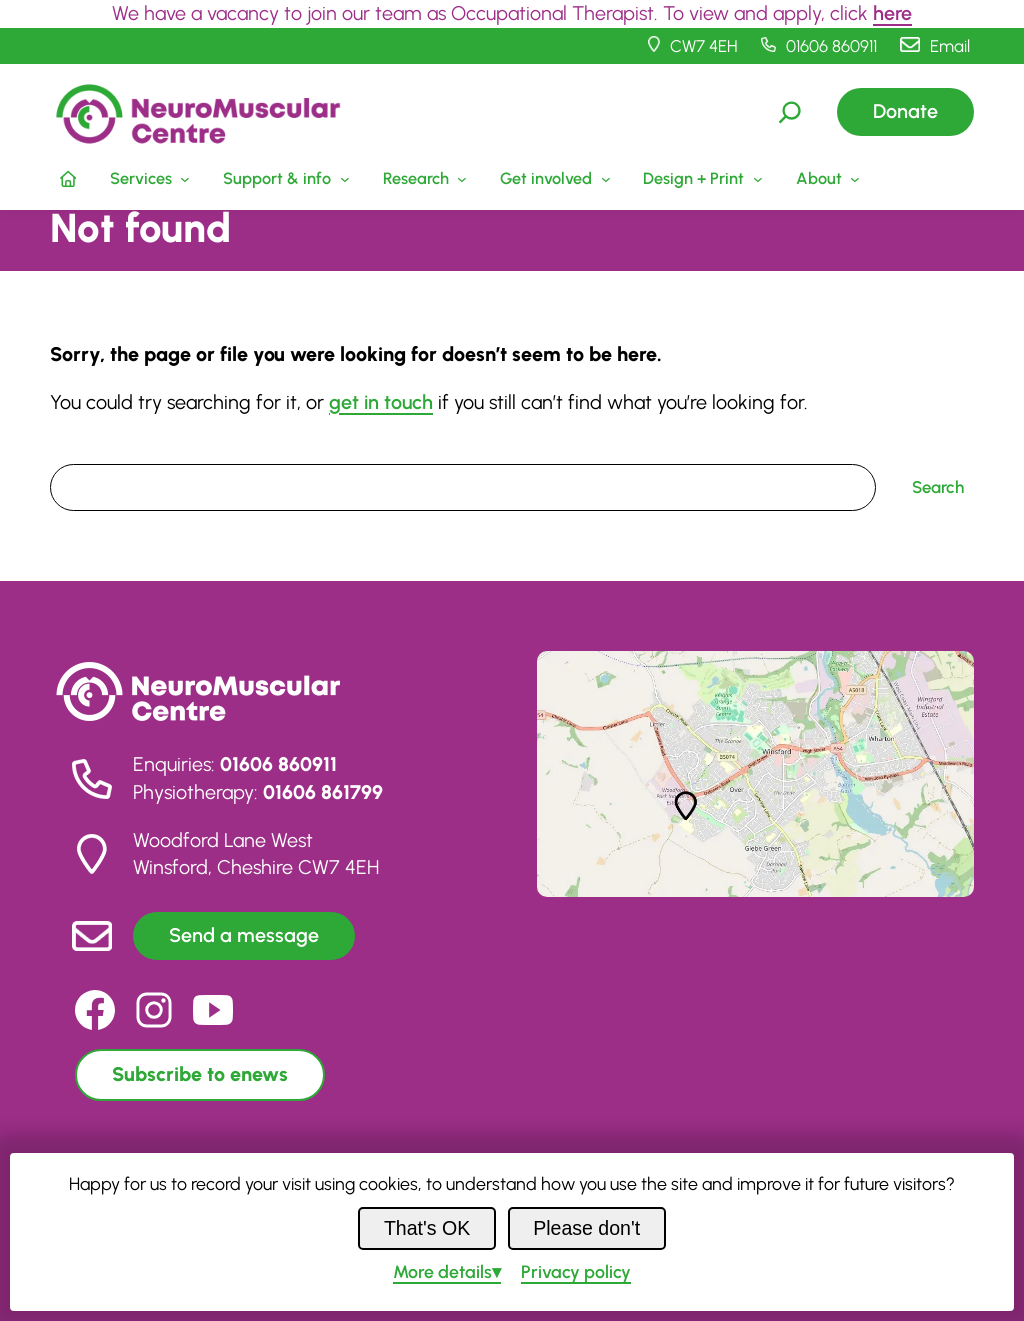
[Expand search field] (790, 112)
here (892, 13)
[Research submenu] (422, 179)
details (442, 1271)
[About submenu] (825, 179)
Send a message (244, 935)
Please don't (586, 1228)
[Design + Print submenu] (701, 179)
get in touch (381, 402)
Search (76, 450)
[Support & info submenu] (284, 179)
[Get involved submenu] (553, 179)
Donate (905, 111)
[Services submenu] (147, 179)
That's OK (427, 1228)
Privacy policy (576, 1271)
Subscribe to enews (200, 1074)
